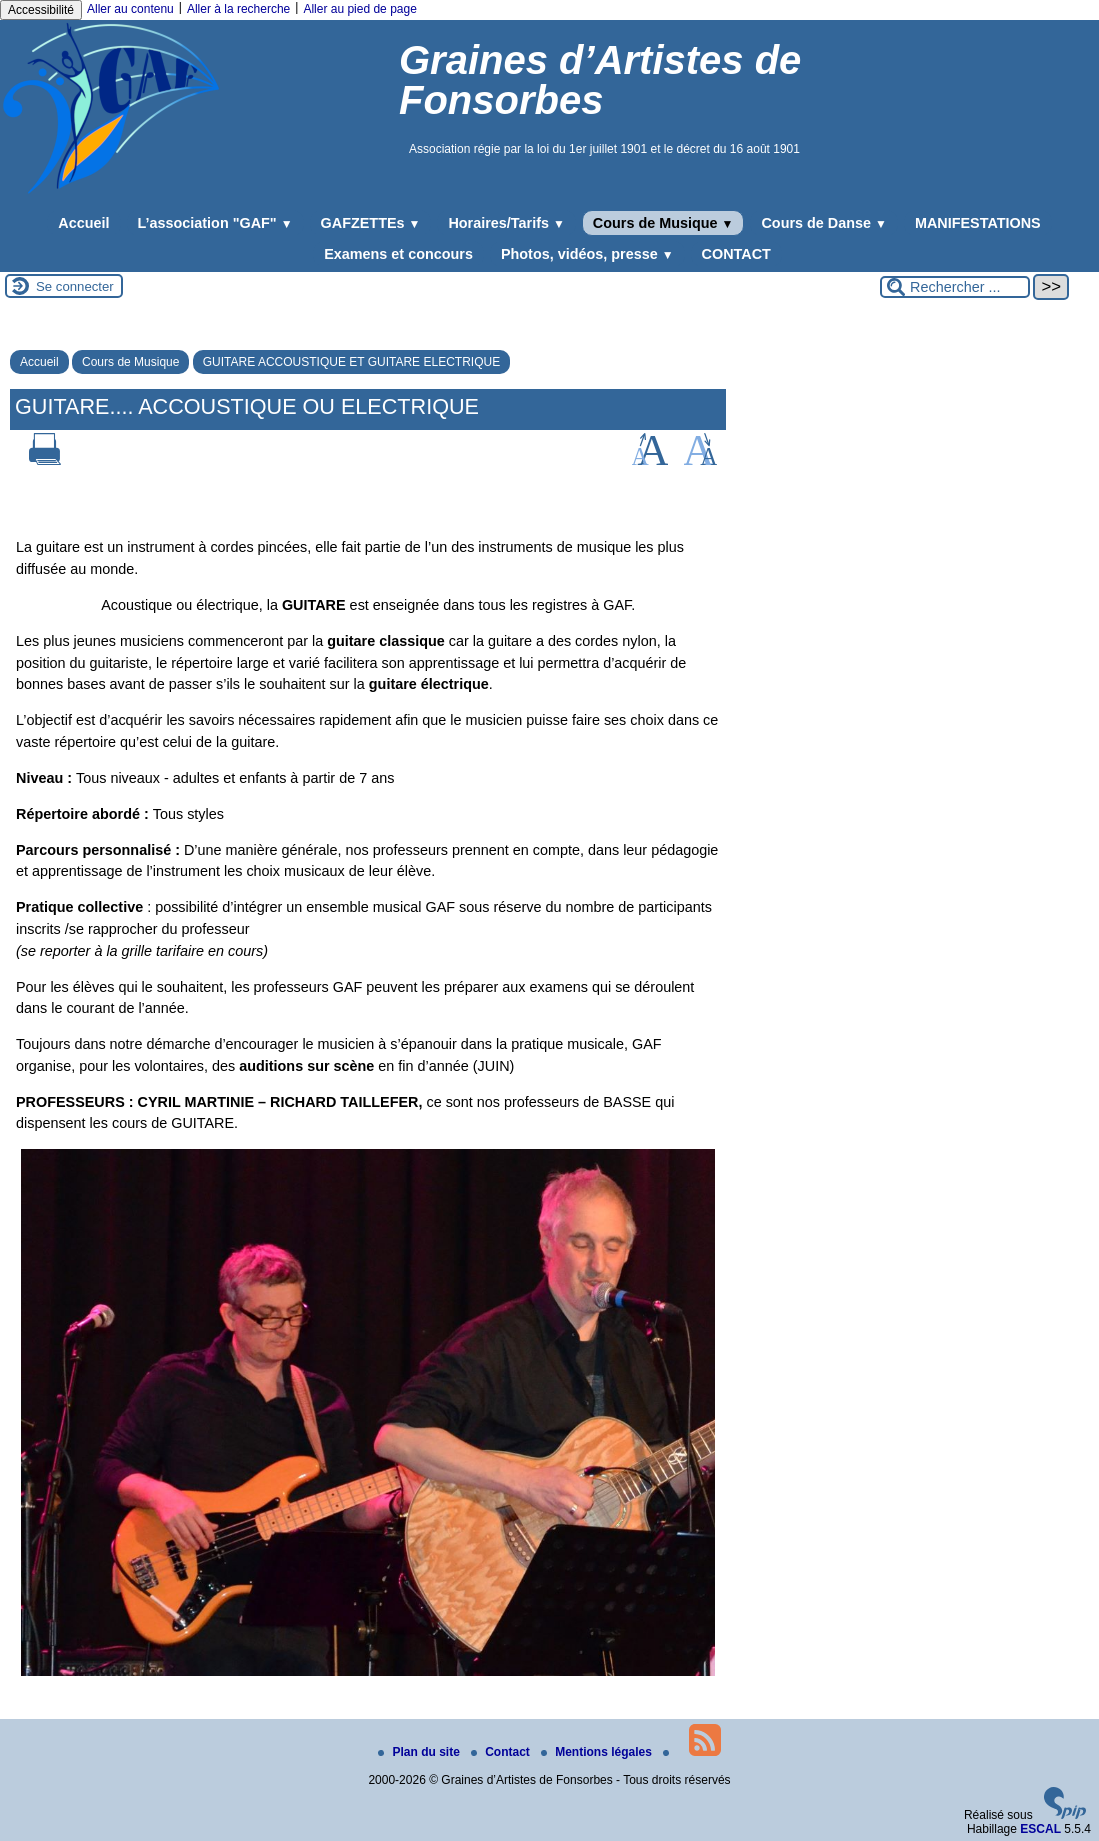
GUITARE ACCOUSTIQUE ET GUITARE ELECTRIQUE (351, 362)
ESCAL (1040, 1829)
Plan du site (420, 1752)
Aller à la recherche (238, 9)
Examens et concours (398, 254)
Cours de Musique (663, 223)
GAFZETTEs (371, 223)
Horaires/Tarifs (506, 223)
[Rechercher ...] (955, 287)
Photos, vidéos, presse (587, 254)
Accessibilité (41, 10)
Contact (502, 1752)
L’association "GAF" (215, 223)
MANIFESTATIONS (978, 223)
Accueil (83, 223)
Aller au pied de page (359, 9)
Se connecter (75, 286)
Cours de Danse (823, 223)
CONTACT (736, 254)
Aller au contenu (130, 9)
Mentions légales (598, 1752)
